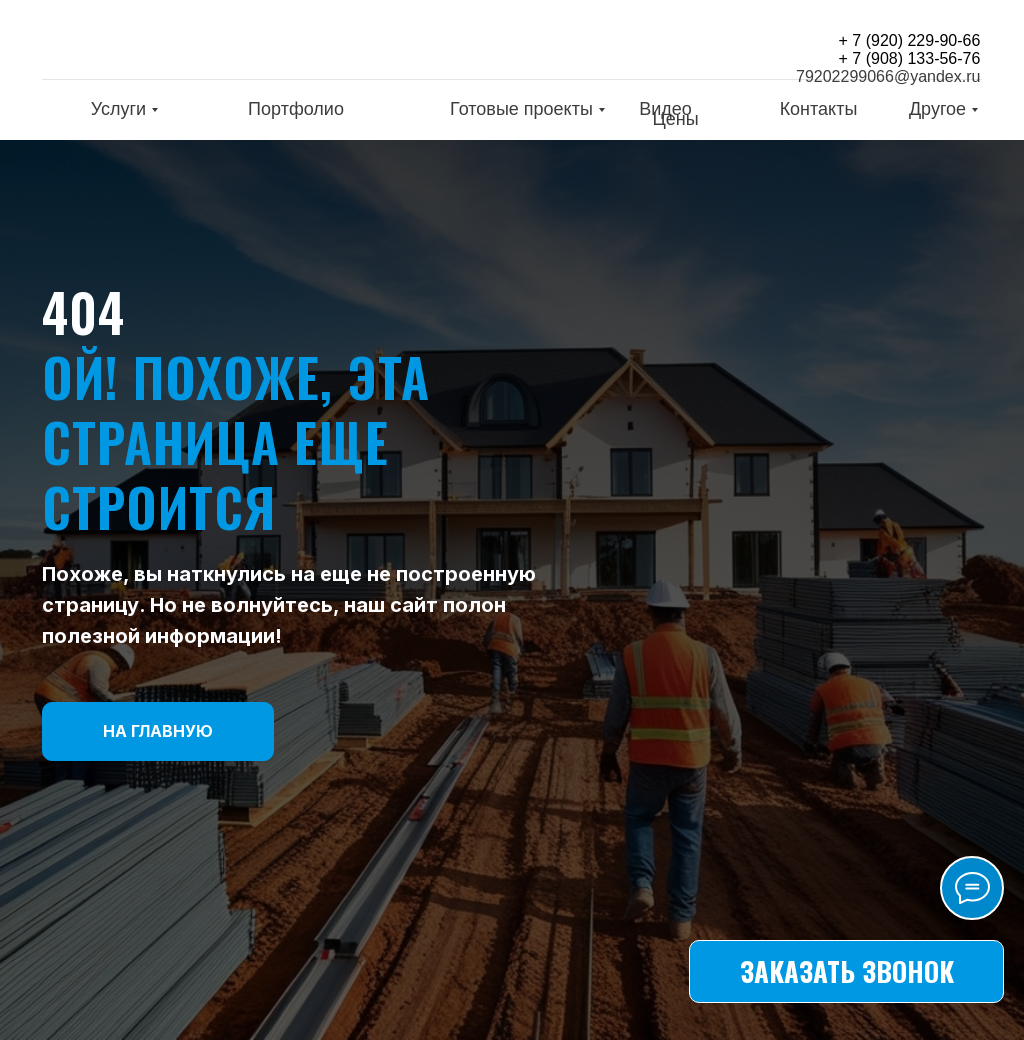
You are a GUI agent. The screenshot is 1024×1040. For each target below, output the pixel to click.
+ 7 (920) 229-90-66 (910, 40)
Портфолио (296, 109)
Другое (937, 109)
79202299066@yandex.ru (888, 76)
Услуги (118, 109)
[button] (846, 971)
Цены (675, 119)
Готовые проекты (521, 109)
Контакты (819, 109)
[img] (172, 43)
